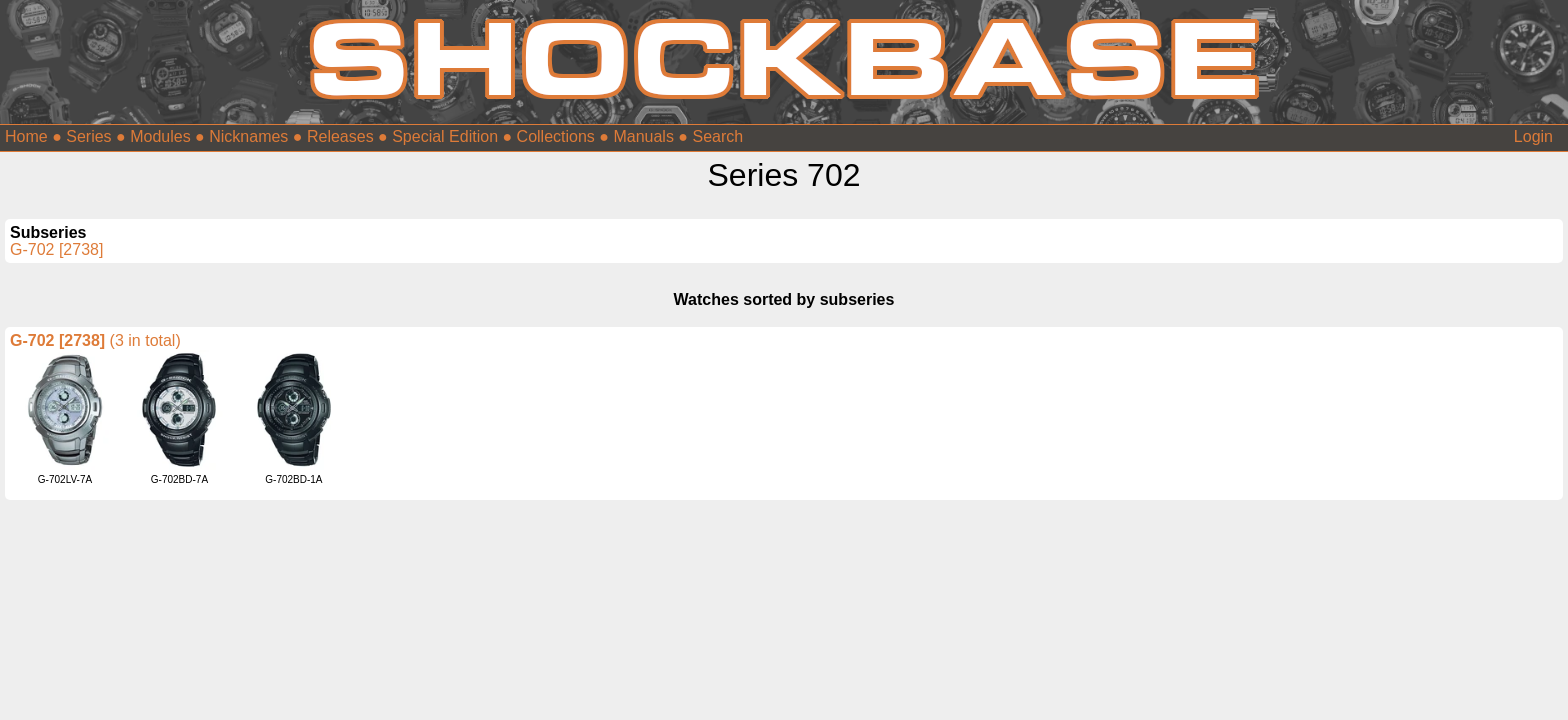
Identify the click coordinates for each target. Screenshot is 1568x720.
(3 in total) (145, 340)
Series (88, 136)
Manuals (643, 136)
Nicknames (248, 136)
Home (26, 136)
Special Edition (445, 136)
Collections (556, 136)
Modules (160, 136)
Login (1533, 136)
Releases (340, 136)
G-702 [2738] (56, 249)
